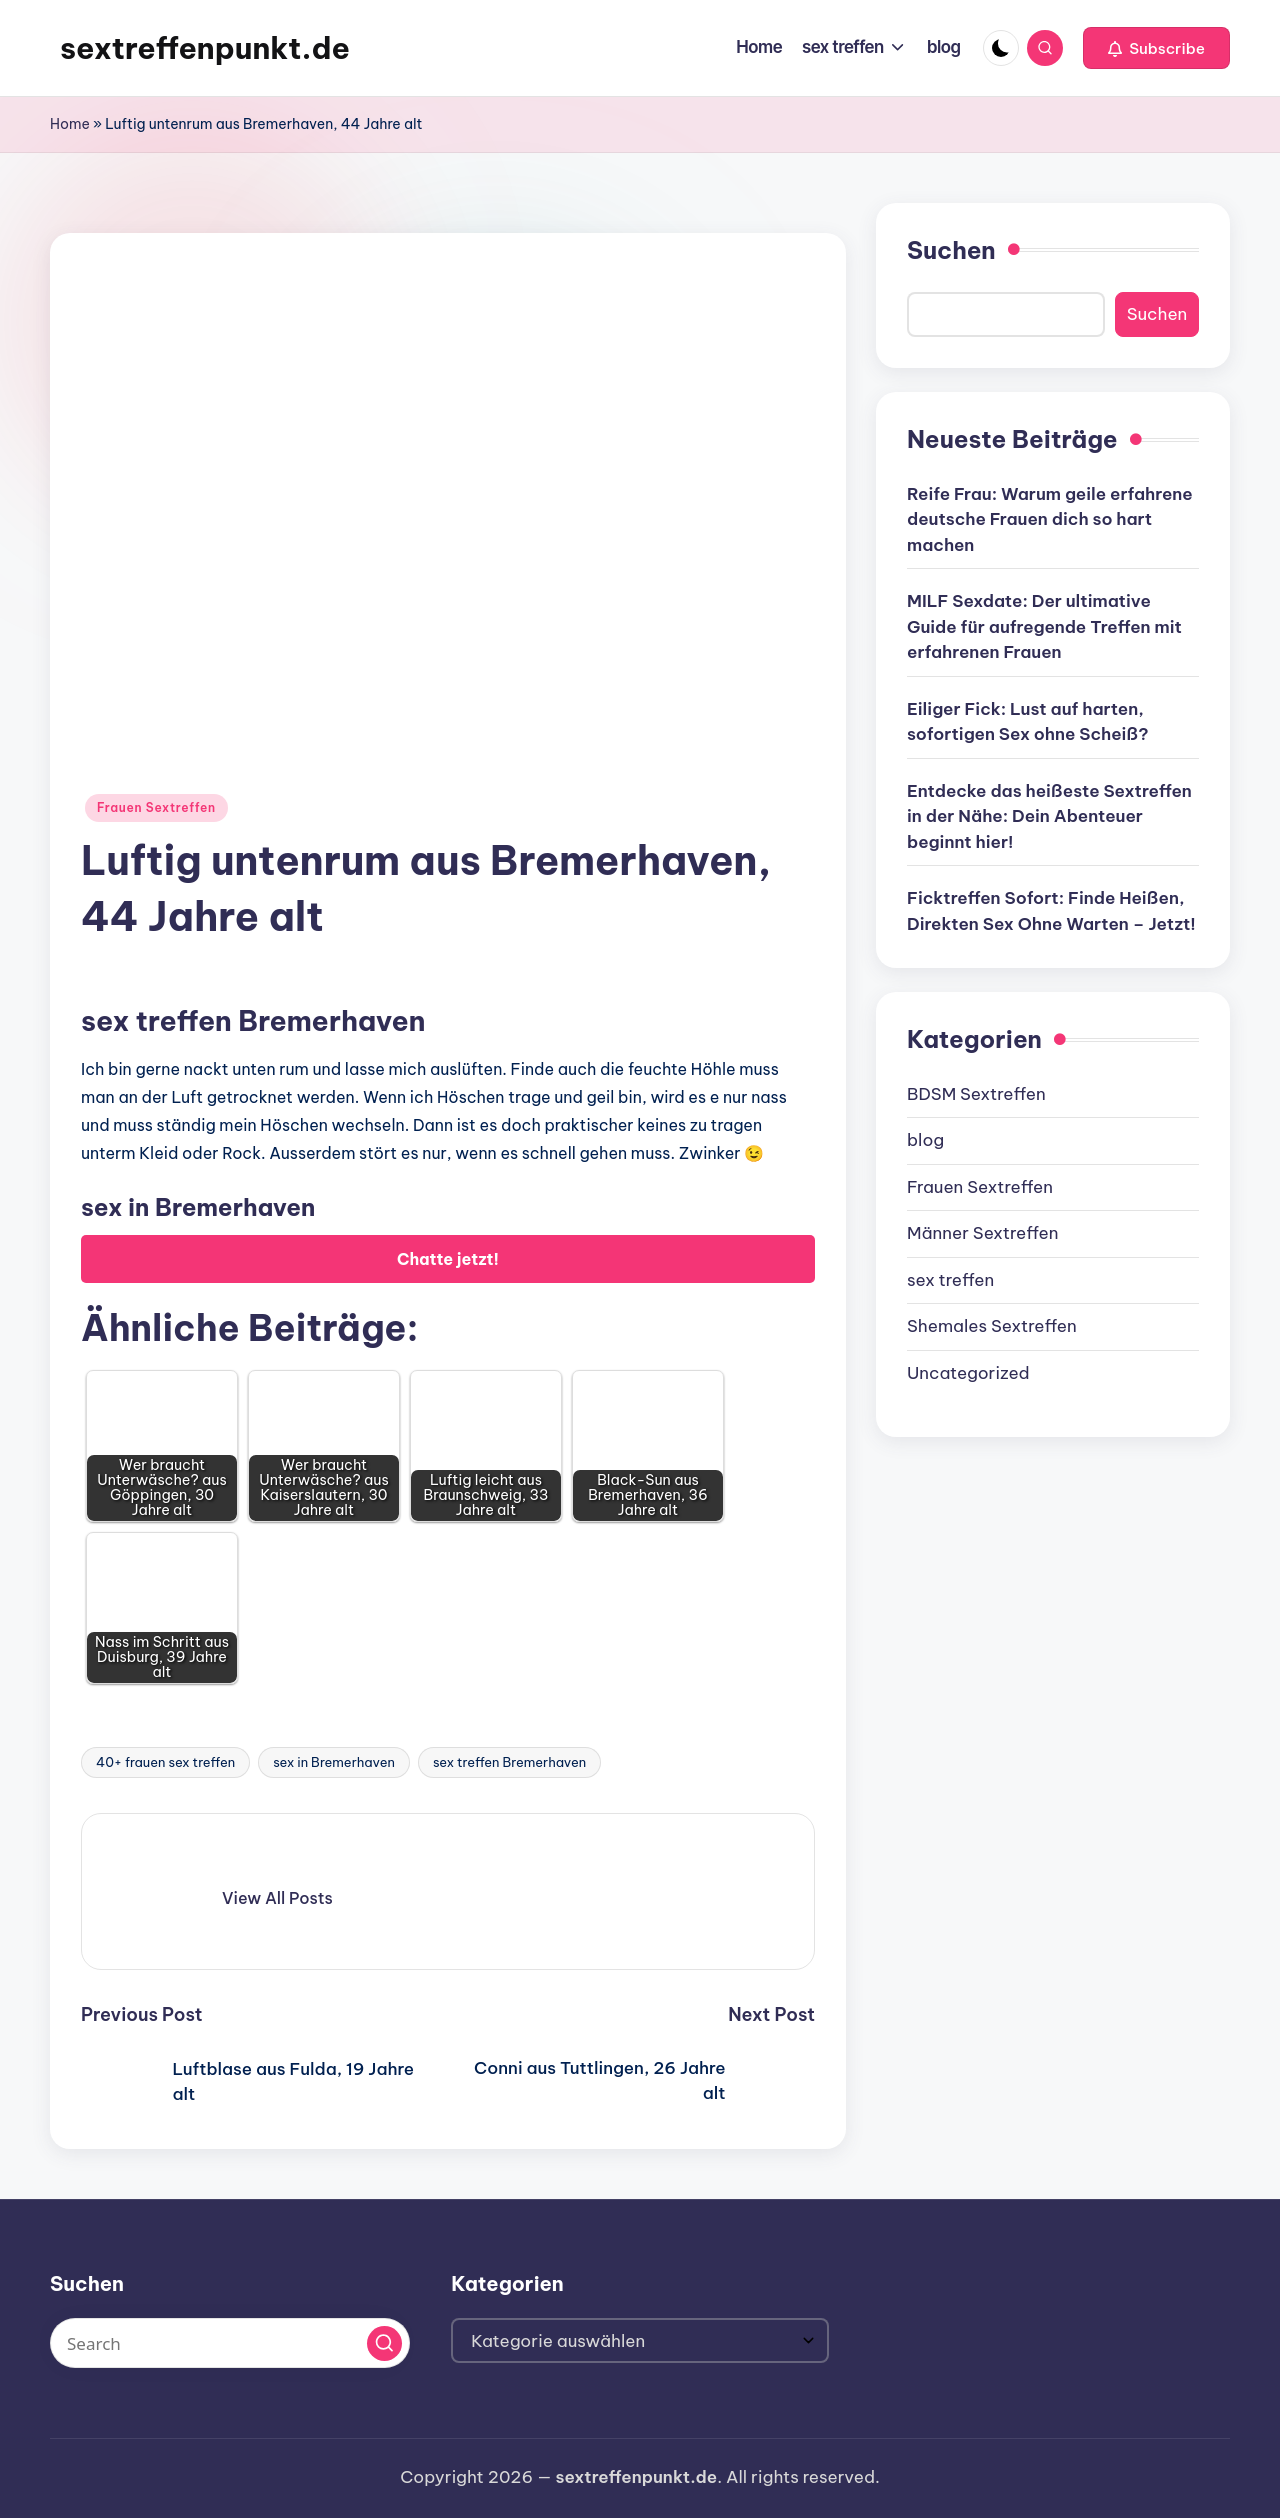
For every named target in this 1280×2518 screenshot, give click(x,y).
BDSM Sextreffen (976, 1094)
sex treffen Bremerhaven (509, 1762)
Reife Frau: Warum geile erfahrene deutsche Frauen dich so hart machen (1050, 519)
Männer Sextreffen (982, 1233)
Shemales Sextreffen (992, 1326)
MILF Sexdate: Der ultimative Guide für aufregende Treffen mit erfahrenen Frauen (1044, 626)
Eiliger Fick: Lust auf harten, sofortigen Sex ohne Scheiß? (1028, 722)
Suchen (951, 250)
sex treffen (950, 1280)
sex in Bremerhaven (334, 1762)
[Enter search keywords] (230, 2343)
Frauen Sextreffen (156, 807)
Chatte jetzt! (448, 1259)
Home (70, 124)
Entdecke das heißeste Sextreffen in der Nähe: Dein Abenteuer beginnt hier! (1049, 816)
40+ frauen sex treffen (165, 1762)
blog (925, 1140)
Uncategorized (968, 1373)
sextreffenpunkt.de (205, 48)
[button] (1156, 48)
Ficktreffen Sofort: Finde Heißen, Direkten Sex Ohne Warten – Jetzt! (1051, 911)
